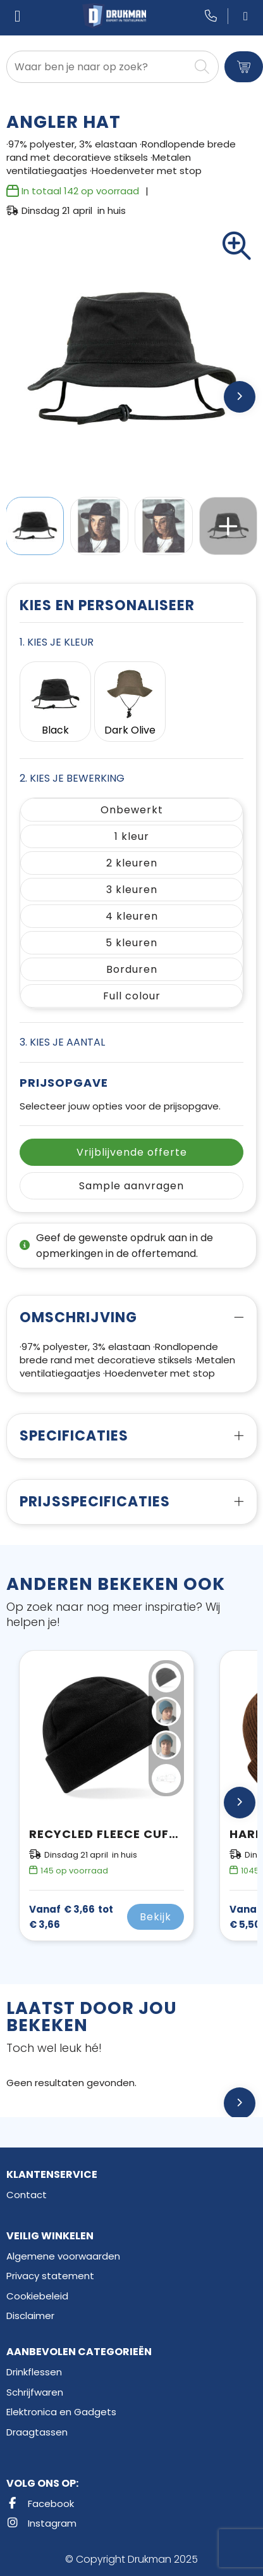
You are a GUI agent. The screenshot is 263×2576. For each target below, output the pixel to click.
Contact (26, 2194)
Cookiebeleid (37, 2296)
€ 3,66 (71, 1917)
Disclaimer (30, 2315)
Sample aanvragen (131, 1186)
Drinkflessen (34, 2372)
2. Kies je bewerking (72, 778)
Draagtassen (37, 2432)
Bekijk (155, 1917)
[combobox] (98, 67)
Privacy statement (50, 2275)
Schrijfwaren (34, 2392)
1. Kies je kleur (57, 642)
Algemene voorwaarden (63, 2256)
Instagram (41, 2523)
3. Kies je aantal (62, 1042)
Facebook (40, 2503)
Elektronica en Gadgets (61, 2411)
